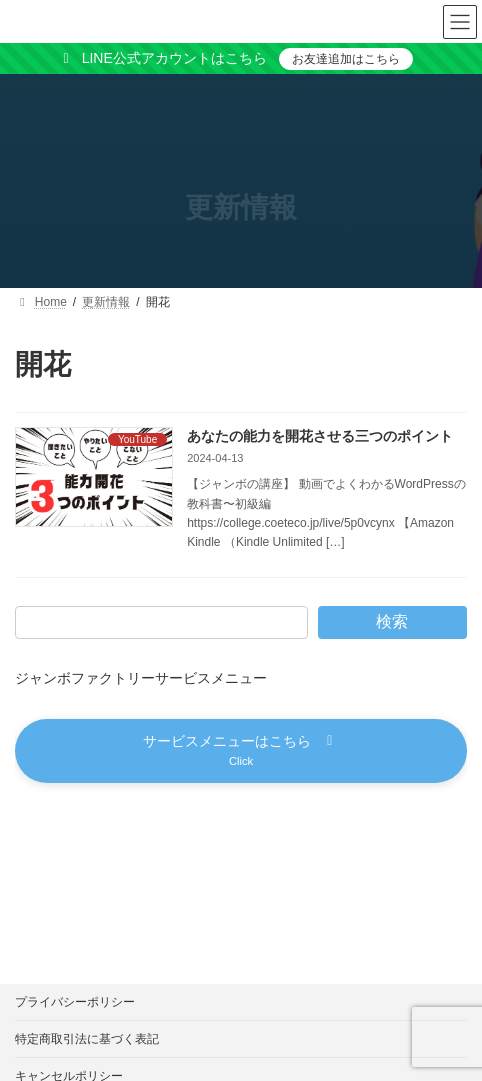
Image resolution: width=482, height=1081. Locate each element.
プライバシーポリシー (75, 1002)
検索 (392, 621)
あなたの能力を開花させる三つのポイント (320, 436)
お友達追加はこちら (346, 59)
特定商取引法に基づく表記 (87, 1039)
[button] (241, 751)
